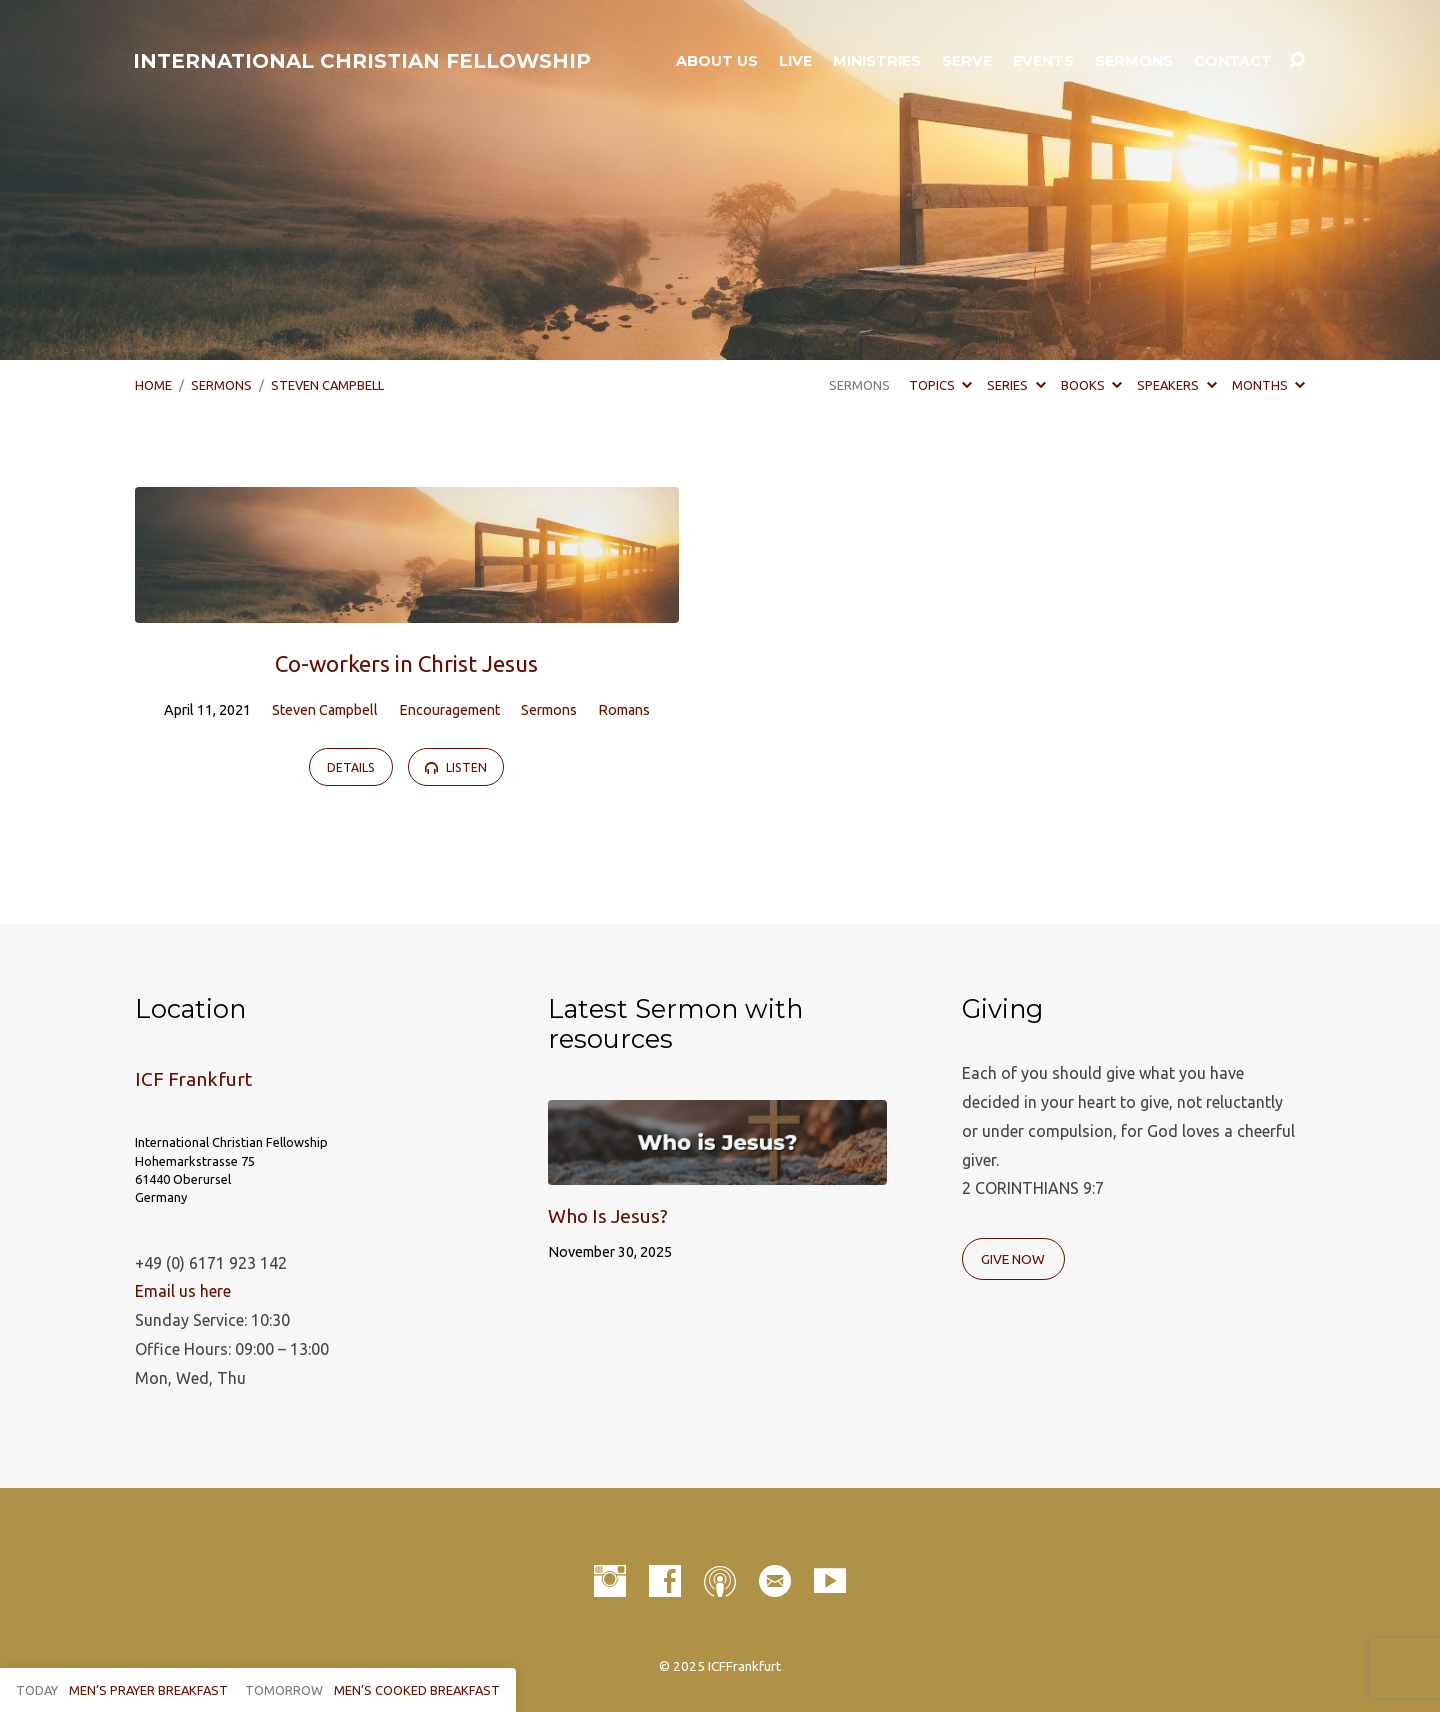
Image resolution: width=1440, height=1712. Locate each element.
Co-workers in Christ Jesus (406, 663)
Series (1016, 385)
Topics (940, 385)
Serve (967, 61)
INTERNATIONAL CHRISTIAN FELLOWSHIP (362, 61)
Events (1043, 61)
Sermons (1134, 61)
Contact (1233, 61)
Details (351, 767)
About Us (717, 61)
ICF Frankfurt (193, 1079)
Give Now (1013, 1259)
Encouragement (449, 710)
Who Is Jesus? (608, 1216)
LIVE (795, 61)
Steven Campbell (327, 385)
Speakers (1176, 385)
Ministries (877, 61)
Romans (624, 710)
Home (153, 385)
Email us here (183, 1291)
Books (1091, 385)
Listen (455, 767)
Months (1268, 385)
